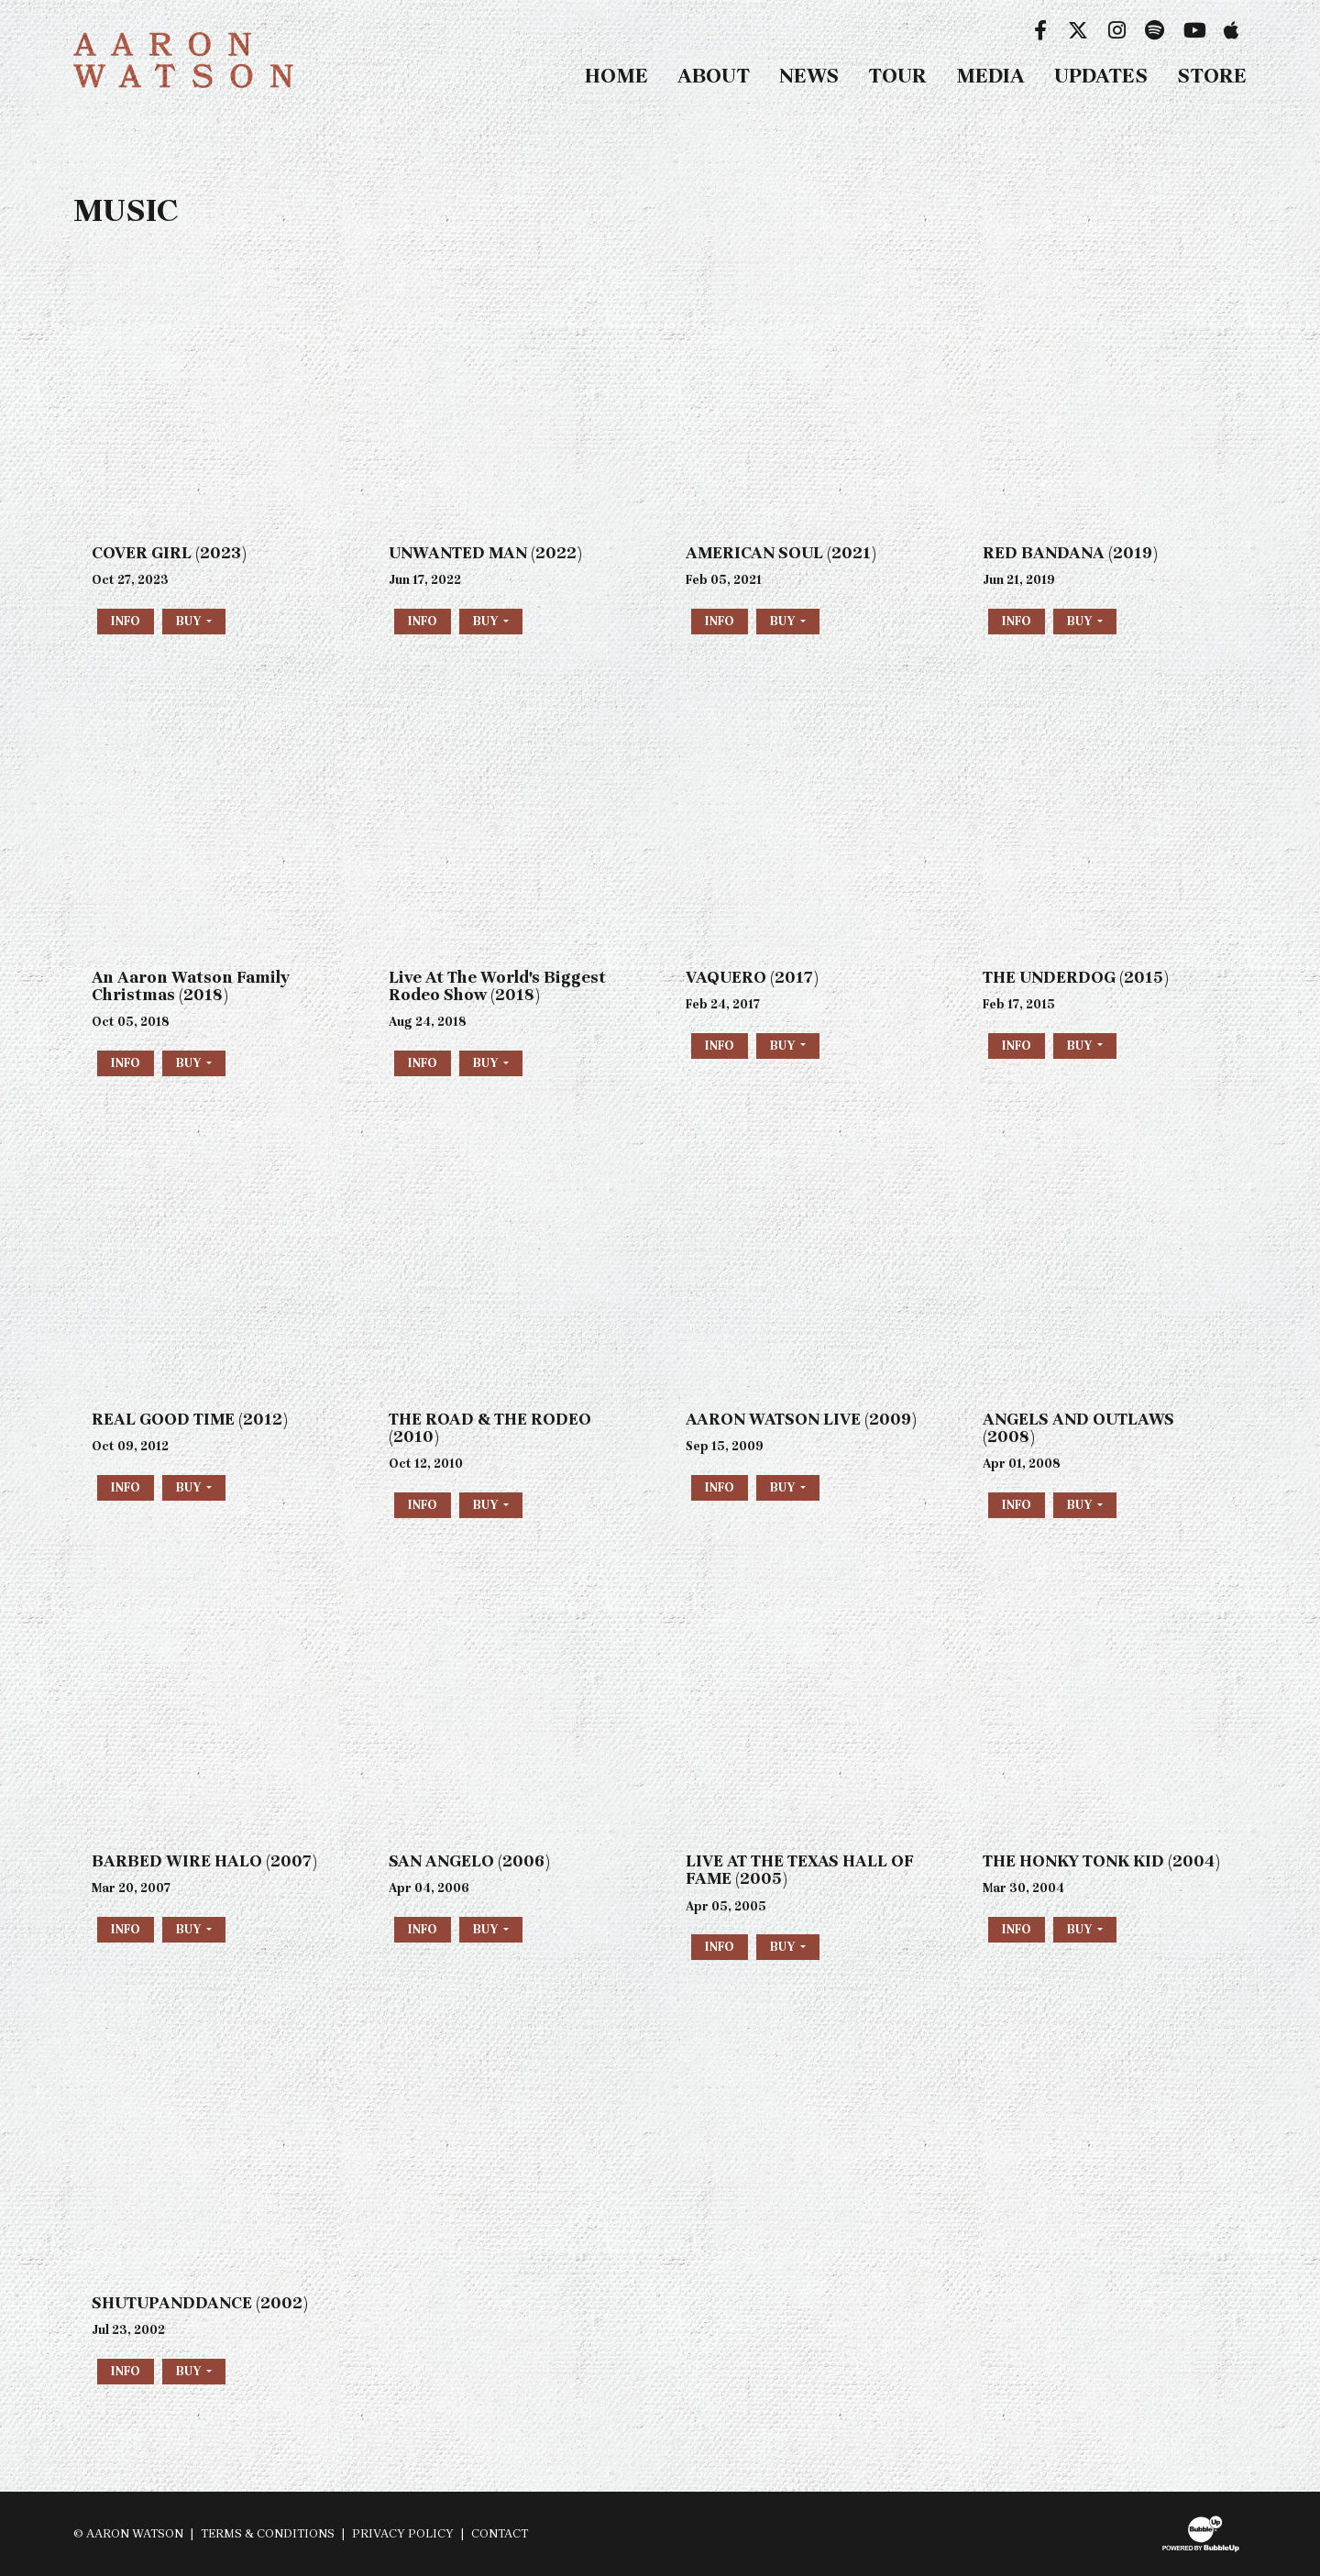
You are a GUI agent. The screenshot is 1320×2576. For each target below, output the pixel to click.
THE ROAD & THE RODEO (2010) (490, 1428)
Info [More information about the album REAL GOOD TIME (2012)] (125, 1487)
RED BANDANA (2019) (1070, 553)
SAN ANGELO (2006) (469, 1861)
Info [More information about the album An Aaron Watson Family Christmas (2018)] (125, 1063)
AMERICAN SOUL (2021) (781, 553)
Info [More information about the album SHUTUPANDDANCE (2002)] (125, 2371)
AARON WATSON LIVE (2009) (801, 1419)
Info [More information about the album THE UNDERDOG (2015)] (1016, 1045)
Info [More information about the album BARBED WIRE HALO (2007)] (125, 1929)
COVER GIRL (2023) (169, 553)
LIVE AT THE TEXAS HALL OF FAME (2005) (800, 1870)
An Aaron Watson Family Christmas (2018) (191, 986)
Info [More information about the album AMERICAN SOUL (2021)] (719, 621)
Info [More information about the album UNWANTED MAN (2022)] (422, 621)
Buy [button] (190, 621)
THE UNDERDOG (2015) (1076, 977)
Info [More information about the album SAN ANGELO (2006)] (422, 1929)
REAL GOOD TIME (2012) (190, 1419)
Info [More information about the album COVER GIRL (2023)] (125, 621)
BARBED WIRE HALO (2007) (204, 1861)
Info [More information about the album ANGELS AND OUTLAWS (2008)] (1016, 1505)
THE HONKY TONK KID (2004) (1101, 1861)
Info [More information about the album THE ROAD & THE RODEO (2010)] (422, 1505)
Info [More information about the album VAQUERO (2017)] (719, 1045)
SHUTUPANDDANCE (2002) (200, 2303)
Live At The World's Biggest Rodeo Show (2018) (497, 986)
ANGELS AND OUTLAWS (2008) (1078, 1428)
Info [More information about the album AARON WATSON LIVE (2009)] (719, 1487)
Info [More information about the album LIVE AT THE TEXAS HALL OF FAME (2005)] (719, 1947)
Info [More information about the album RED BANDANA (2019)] (1016, 621)
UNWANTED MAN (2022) (485, 553)
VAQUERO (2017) (752, 977)
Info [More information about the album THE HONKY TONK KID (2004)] (1016, 1929)
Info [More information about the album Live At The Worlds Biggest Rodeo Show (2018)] (422, 1063)
